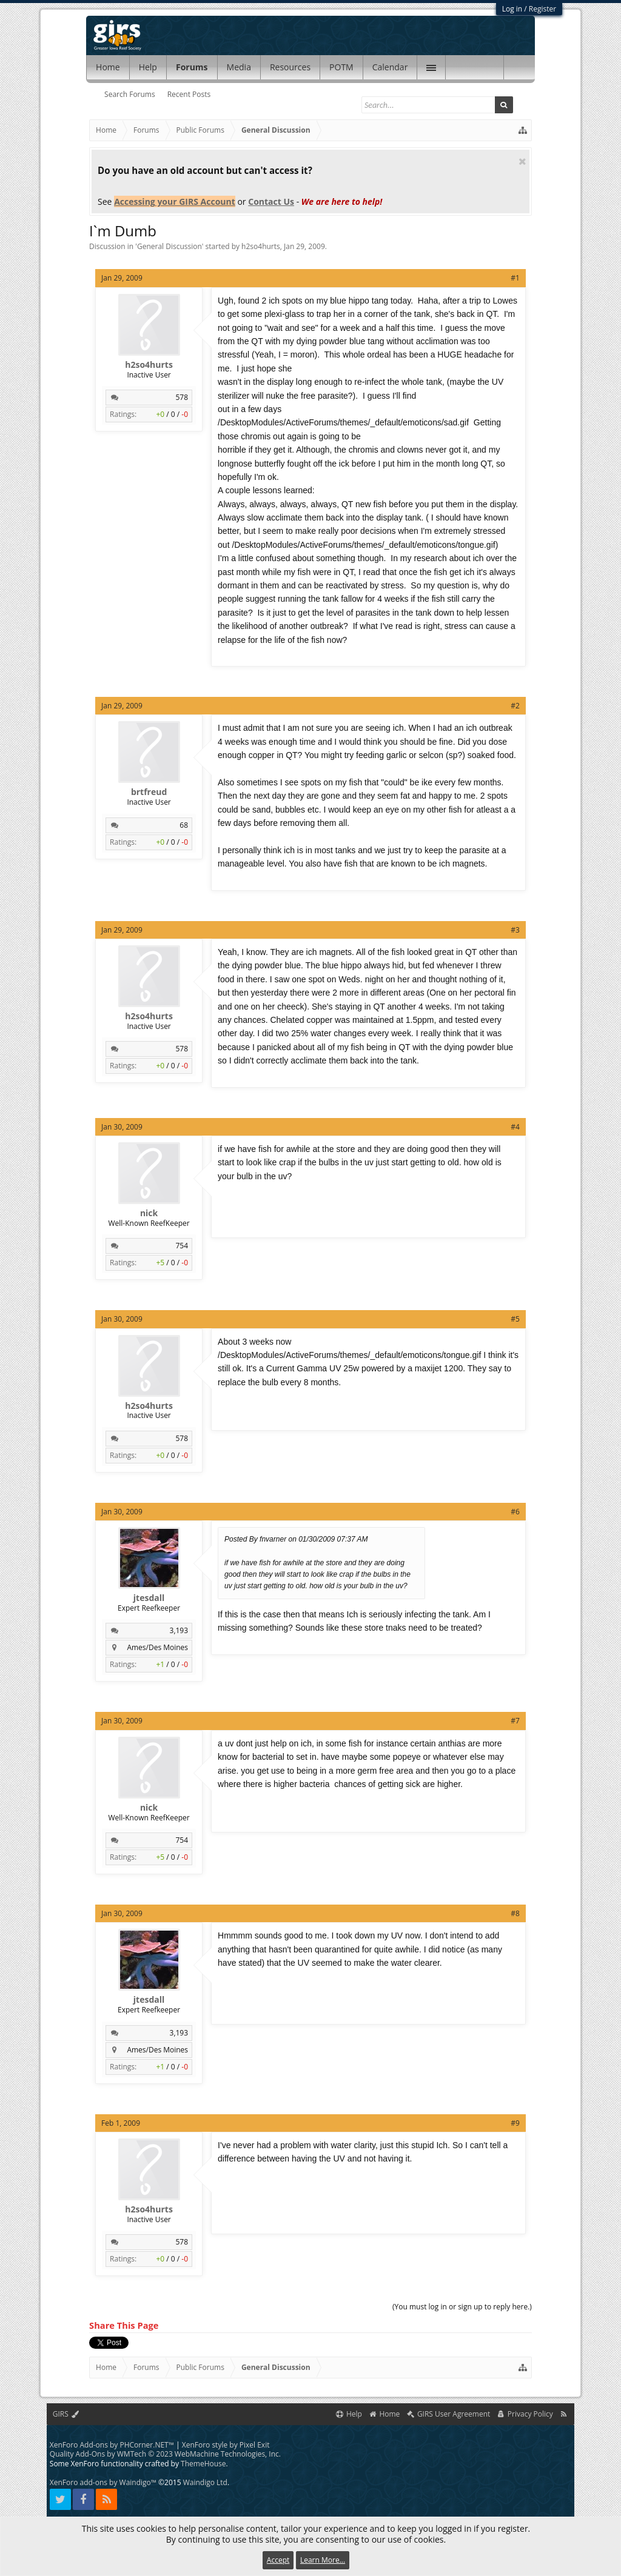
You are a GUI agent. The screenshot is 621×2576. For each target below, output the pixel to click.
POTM (341, 67)
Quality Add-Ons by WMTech (165, 2454)
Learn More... (322, 2560)
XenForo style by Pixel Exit (226, 2445)
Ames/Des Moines (157, 1647)
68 (184, 825)
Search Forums (129, 94)
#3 (515, 930)
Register (542, 9)
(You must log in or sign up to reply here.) (462, 2306)
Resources (290, 67)
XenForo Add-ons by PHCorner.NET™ (112, 2445)
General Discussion (169, 246)
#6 (515, 1511)
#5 (515, 1319)
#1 (515, 278)
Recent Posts (189, 94)
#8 (515, 1913)
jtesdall (148, 1598)
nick (149, 1213)
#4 (515, 1127)
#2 (515, 706)
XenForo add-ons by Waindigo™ (103, 2482)
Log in (512, 9)
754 (181, 1245)
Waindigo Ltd (205, 2482)
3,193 (179, 1630)
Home (108, 67)
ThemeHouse (203, 2463)
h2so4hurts (260, 246)
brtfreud (149, 792)
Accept (278, 2560)
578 (181, 397)
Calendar (390, 67)
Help (148, 67)
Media (239, 67)
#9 (515, 2123)
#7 (515, 1721)
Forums (192, 67)
